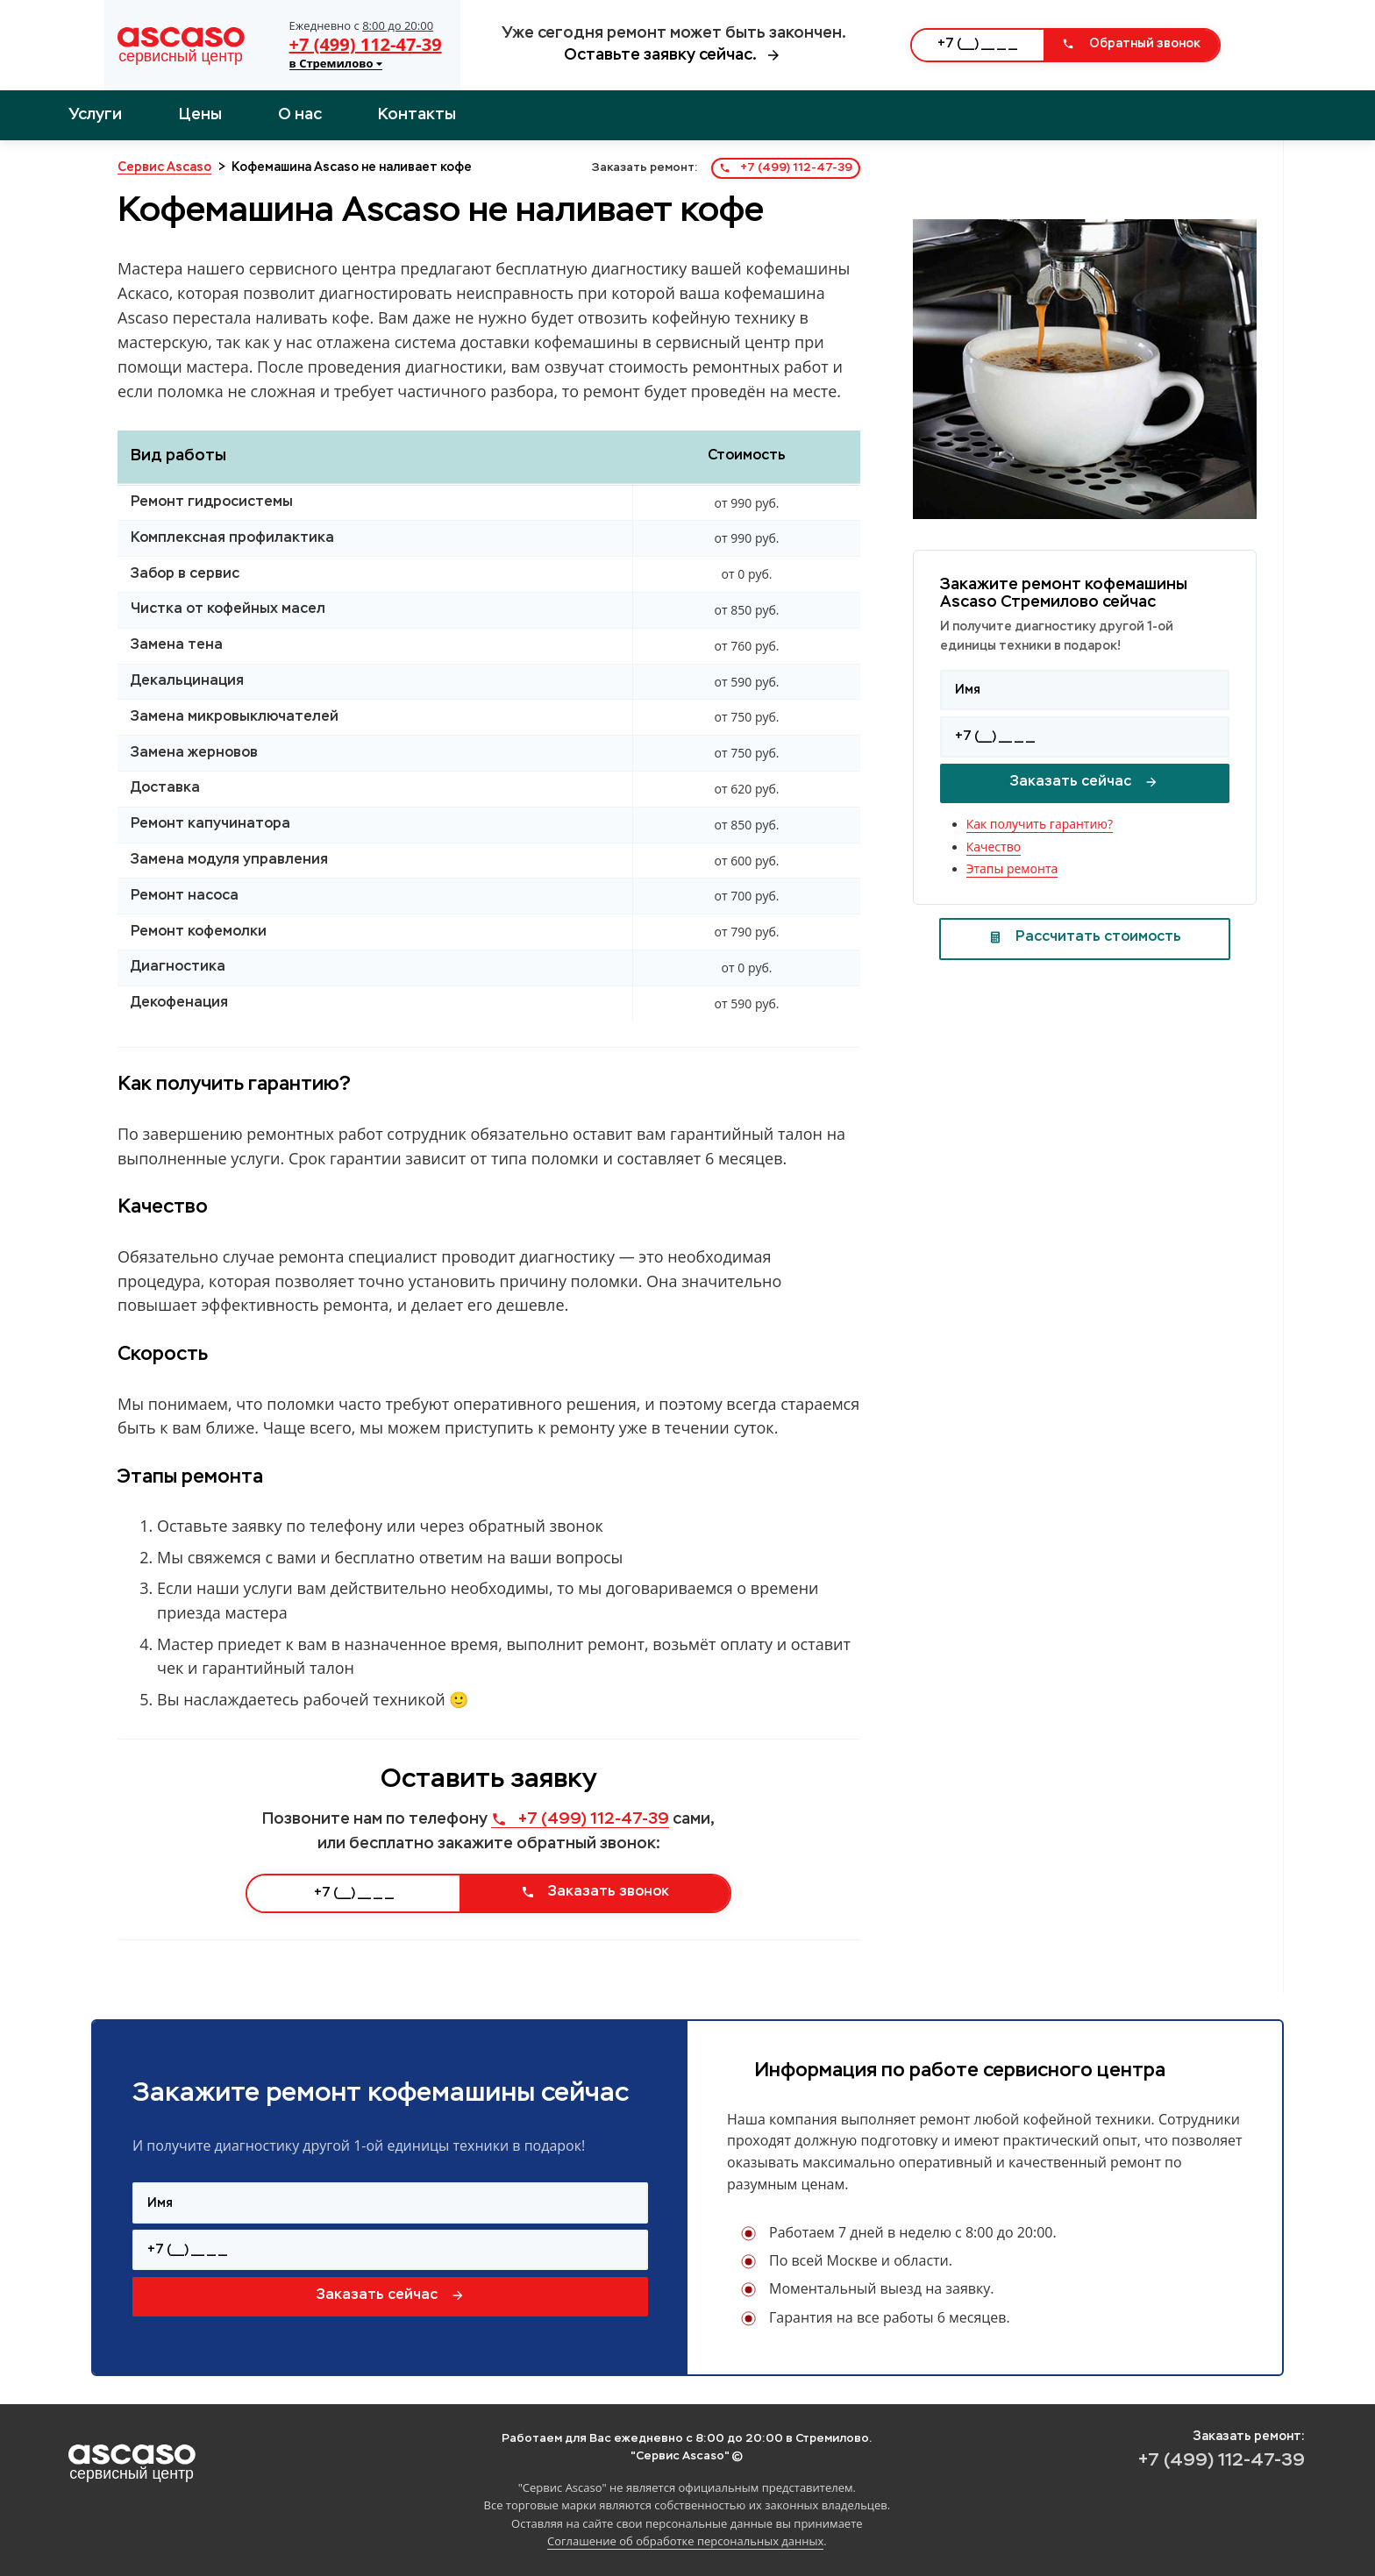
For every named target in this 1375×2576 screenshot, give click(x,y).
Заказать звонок (595, 1892)
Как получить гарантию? (1039, 823)
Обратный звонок (1131, 44)
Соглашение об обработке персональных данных (685, 2541)
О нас (300, 115)
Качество (993, 846)
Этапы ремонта (1012, 868)
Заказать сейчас (1084, 782)
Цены (200, 115)
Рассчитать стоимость (1084, 937)
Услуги (95, 115)
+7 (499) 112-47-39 (365, 44)
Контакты (417, 115)
